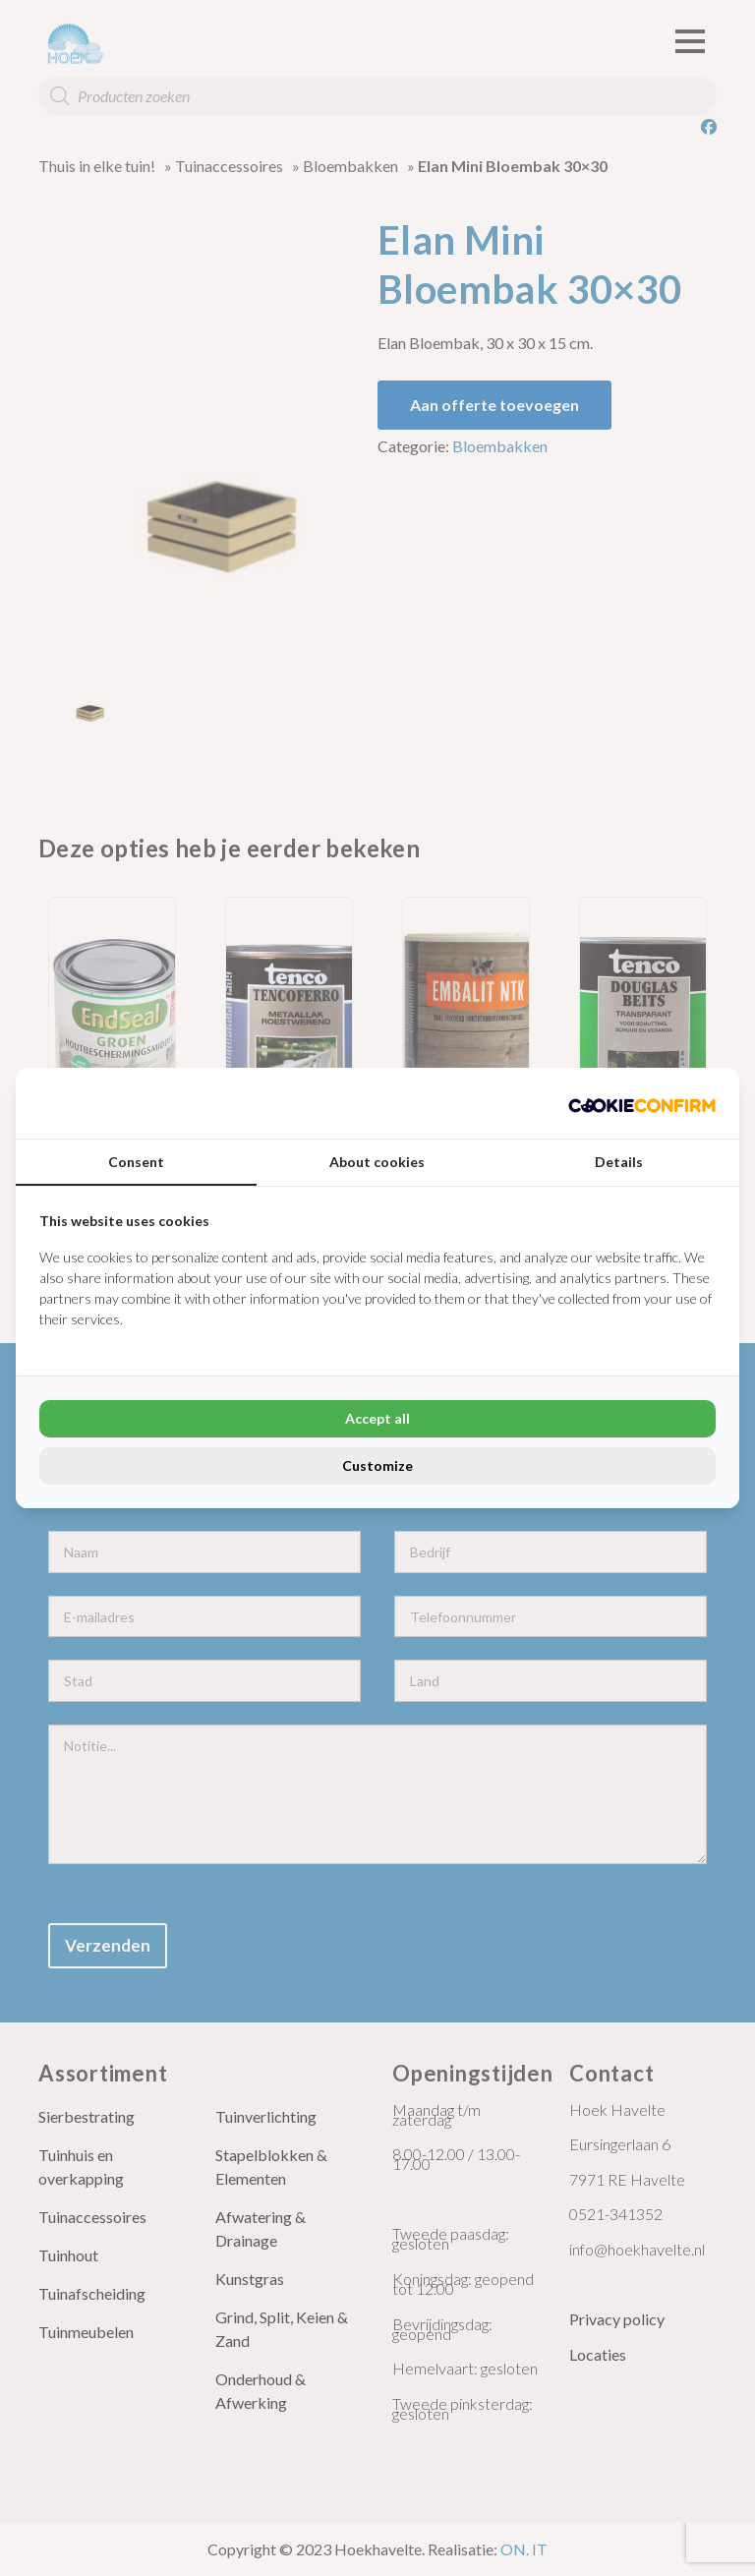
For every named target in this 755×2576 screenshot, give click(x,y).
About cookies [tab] (377, 1161)
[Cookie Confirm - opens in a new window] (642, 1103)
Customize (377, 1465)
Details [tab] (619, 1161)
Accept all (377, 1418)
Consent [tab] (136, 1161)
